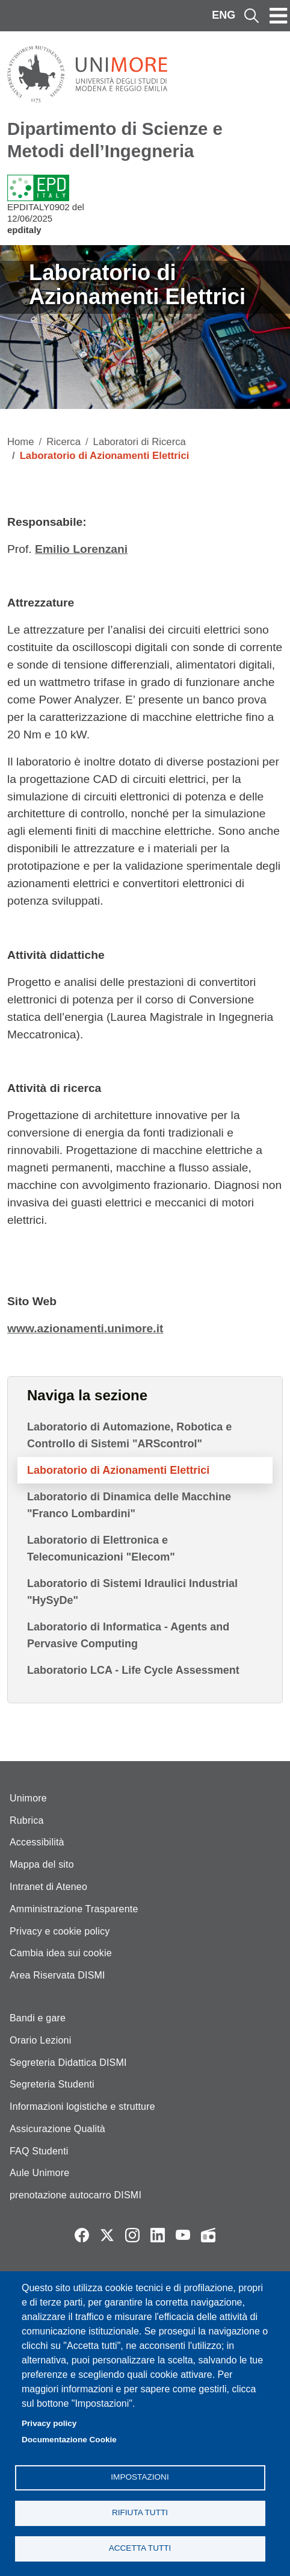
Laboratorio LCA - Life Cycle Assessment (133, 1670)
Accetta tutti (140, 2548)
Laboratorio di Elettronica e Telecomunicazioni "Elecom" (101, 1548)
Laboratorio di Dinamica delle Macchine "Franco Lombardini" (129, 1505)
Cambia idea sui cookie (61, 1953)
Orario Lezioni (40, 2040)
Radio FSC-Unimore (208, 2235)
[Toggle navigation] (278, 15)
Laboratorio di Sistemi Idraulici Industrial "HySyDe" (132, 1591)
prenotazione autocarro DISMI (75, 2195)
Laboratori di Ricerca (139, 442)
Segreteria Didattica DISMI (68, 2062)
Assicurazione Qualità (57, 2129)
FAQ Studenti (39, 2151)
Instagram (132, 2235)
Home (20, 442)
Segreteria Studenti (52, 2084)
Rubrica (27, 1820)
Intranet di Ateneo (48, 1887)
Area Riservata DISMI (57, 1975)
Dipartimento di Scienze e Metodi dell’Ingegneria (115, 140)
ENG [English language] (223, 15)
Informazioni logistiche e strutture (82, 2106)
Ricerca (63, 442)
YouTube (183, 2235)
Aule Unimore (39, 2173)
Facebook (82, 2235)
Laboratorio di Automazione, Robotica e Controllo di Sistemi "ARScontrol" (129, 1435)
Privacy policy (49, 2423)
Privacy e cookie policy (60, 1931)
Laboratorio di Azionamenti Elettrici (118, 1470)
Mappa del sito (42, 1864)
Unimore (28, 1798)
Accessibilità (37, 1842)
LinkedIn (157, 2235)
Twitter (107, 2235)
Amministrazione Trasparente (74, 1909)
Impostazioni (139, 2476)
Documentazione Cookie (69, 2439)
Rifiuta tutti (140, 2512)
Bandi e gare (38, 2018)
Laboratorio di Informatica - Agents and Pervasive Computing (128, 1635)
